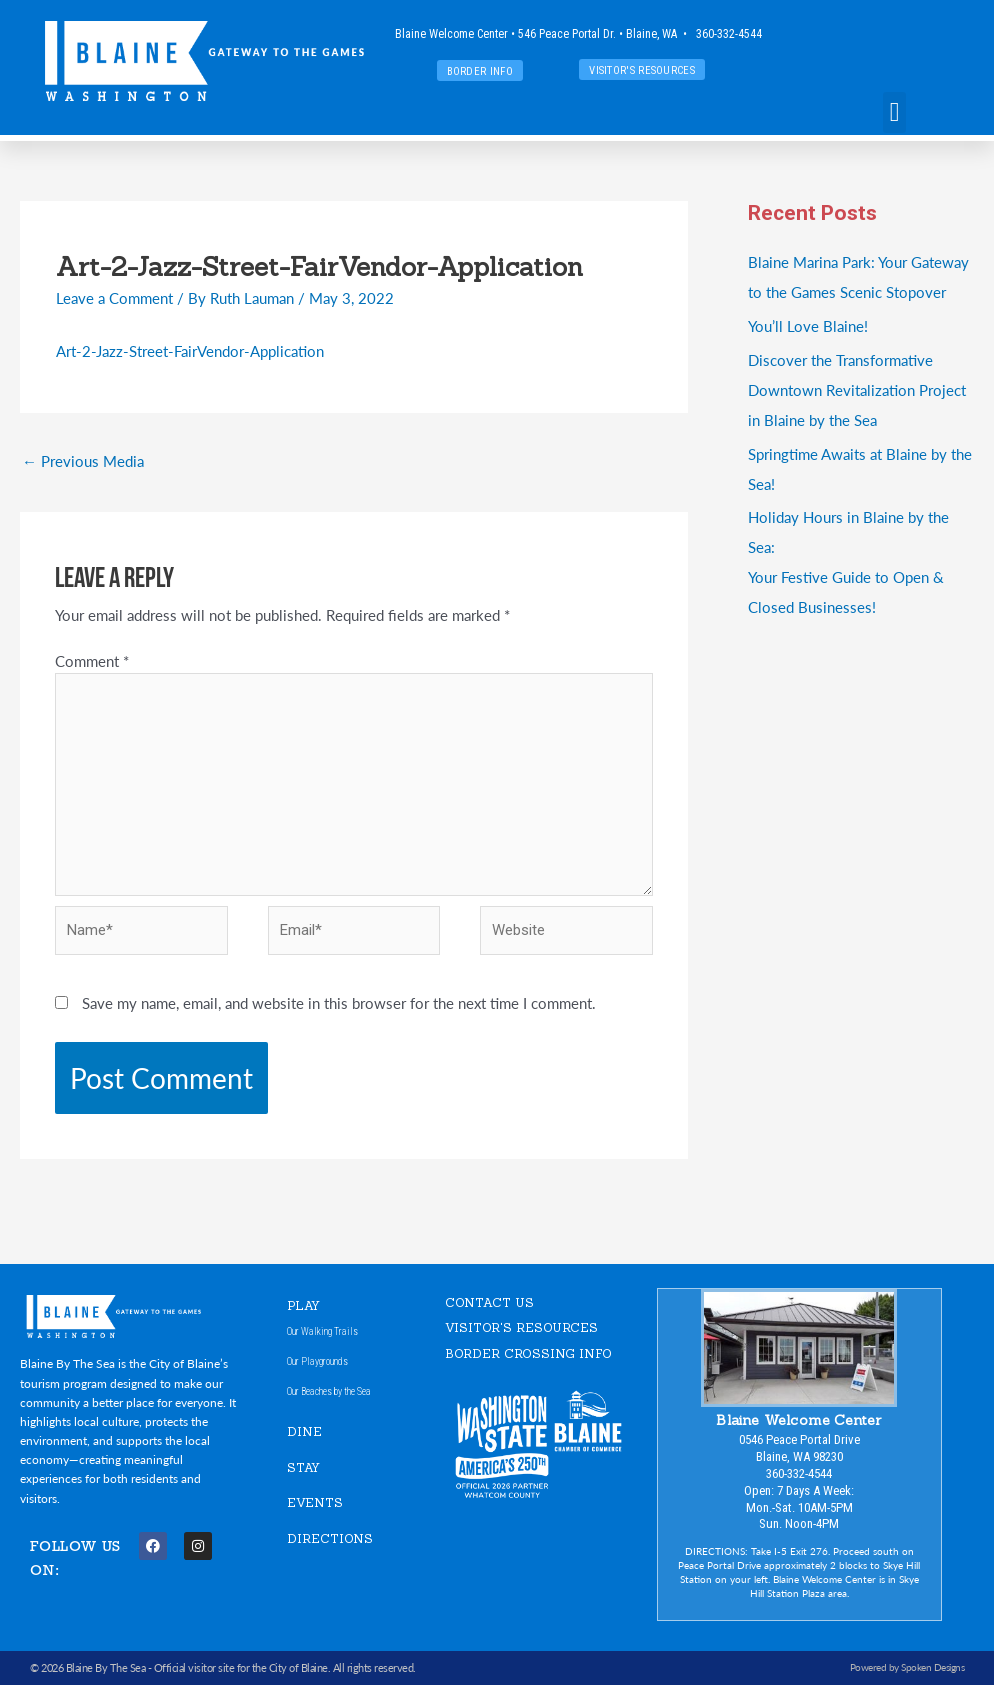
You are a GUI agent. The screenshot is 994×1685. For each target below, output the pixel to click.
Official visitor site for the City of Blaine (241, 1667)
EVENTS (315, 1503)
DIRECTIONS (330, 1538)
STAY (303, 1467)
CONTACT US (489, 1302)
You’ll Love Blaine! (808, 325)
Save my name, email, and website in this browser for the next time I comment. (339, 1002)
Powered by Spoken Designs (907, 1667)
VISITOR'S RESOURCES (521, 1327)
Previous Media (83, 460)
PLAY (303, 1305)
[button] (894, 112)
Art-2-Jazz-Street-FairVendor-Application (190, 350)
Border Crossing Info (528, 1353)
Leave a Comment (114, 297)
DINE (304, 1431)
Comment (92, 660)
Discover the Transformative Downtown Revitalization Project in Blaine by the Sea (857, 389)
